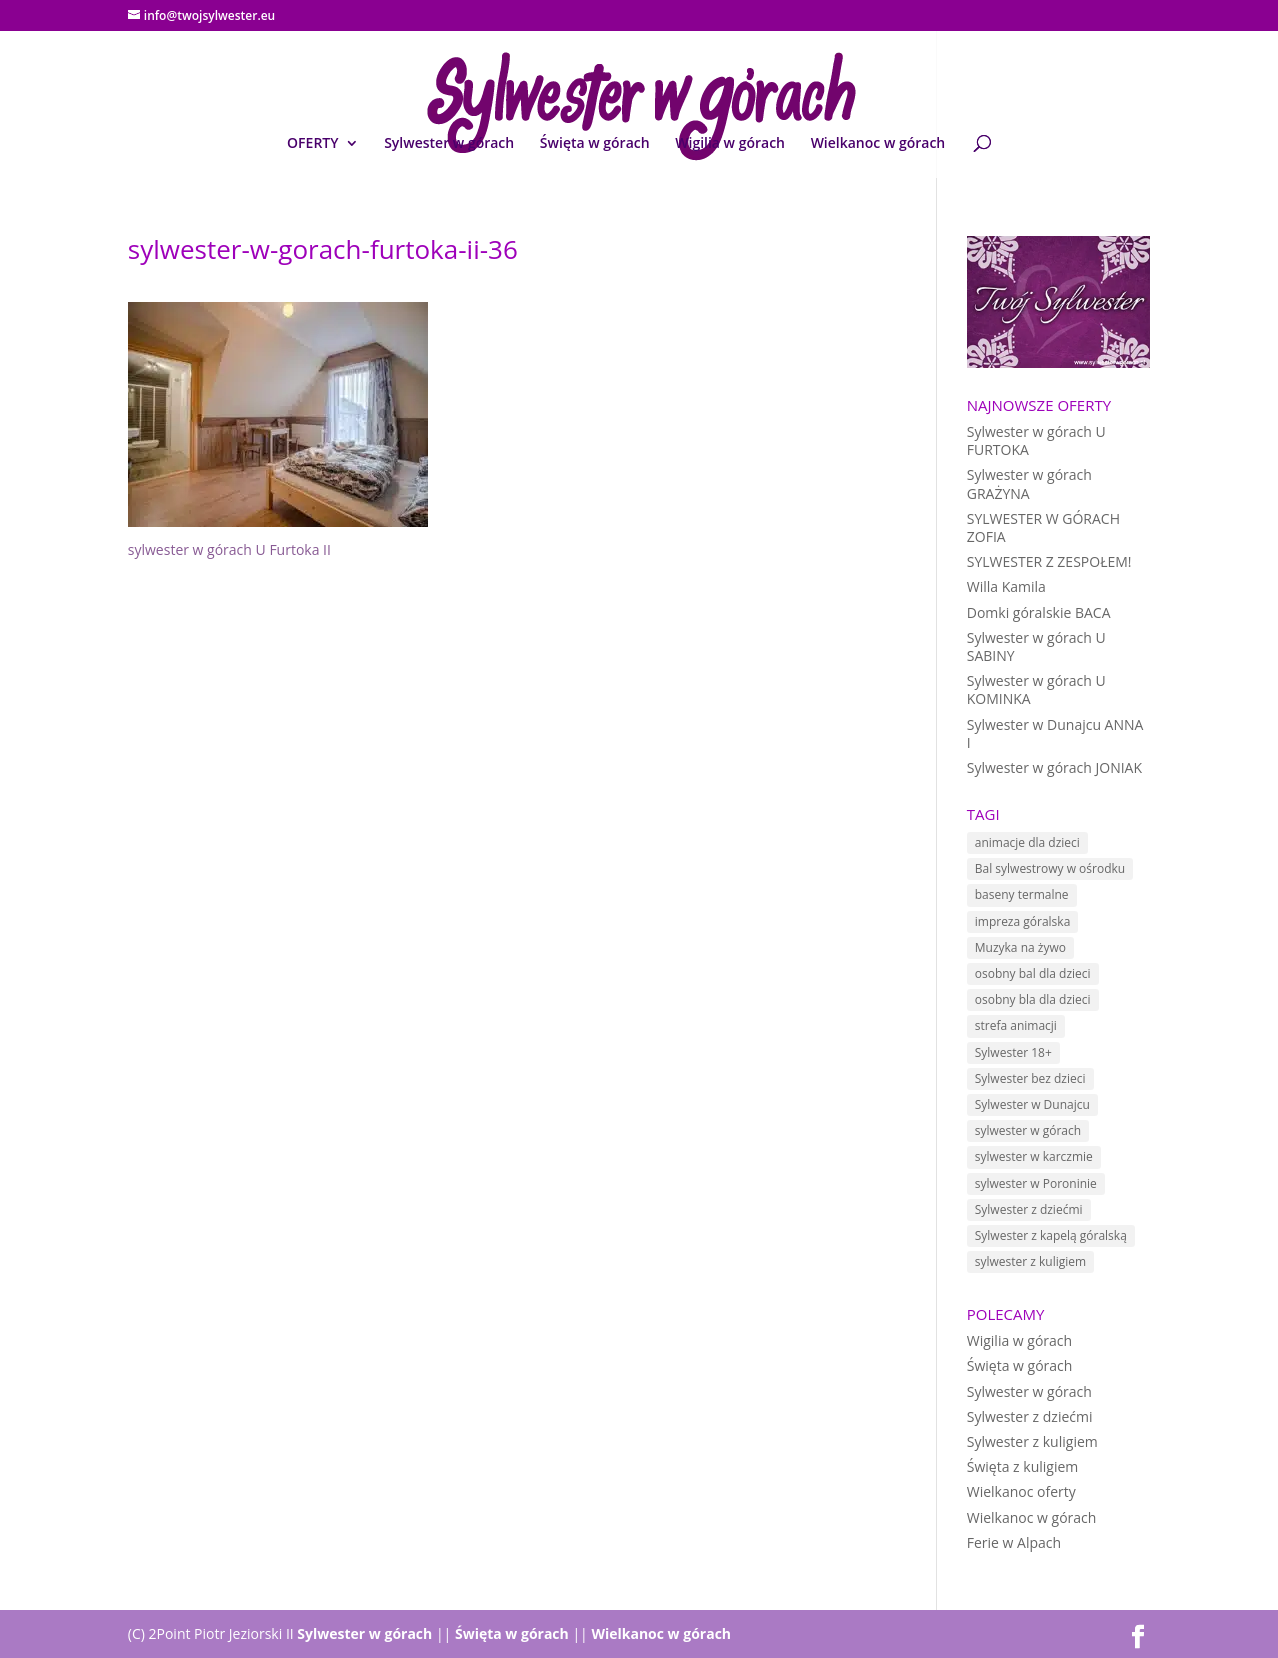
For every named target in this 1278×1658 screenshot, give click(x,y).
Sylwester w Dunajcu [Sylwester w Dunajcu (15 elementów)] (1032, 1104)
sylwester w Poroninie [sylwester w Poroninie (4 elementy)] (1036, 1183)
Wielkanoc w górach (878, 144)
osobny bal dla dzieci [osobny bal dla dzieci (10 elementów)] (1033, 973)
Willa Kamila (1006, 586)
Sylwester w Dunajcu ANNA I (1055, 733)
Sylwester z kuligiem (1032, 1441)
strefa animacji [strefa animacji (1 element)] (1016, 1025)
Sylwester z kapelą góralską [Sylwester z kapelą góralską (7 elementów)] (1051, 1235)
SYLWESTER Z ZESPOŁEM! (1049, 561)
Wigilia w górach (730, 144)
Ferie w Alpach (1014, 1542)
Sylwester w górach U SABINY (1036, 646)
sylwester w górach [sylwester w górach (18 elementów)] (1028, 1130)
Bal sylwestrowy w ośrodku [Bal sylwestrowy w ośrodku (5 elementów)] (1050, 868)
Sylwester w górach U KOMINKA (1036, 689)
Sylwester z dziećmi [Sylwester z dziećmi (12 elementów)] (1029, 1209)
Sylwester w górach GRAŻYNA (1029, 483)
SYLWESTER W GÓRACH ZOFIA (1043, 527)
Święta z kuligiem (1023, 1466)
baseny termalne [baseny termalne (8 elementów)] (1022, 894)
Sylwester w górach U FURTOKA (1036, 440)
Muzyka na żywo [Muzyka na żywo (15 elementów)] (1020, 947)
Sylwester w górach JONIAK (1054, 767)
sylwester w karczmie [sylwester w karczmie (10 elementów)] (1034, 1156)
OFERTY (312, 144)
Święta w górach (595, 144)
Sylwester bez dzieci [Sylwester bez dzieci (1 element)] (1030, 1078)
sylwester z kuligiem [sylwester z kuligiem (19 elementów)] (1030, 1261)
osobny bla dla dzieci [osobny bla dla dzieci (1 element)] (1033, 999)
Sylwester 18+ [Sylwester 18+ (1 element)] (1013, 1052)
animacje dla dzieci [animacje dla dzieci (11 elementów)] (1027, 842)
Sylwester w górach (449, 144)
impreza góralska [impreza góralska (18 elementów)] (1023, 921)
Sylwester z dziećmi (1030, 1416)
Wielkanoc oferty (1021, 1491)
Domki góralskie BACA (1039, 612)
